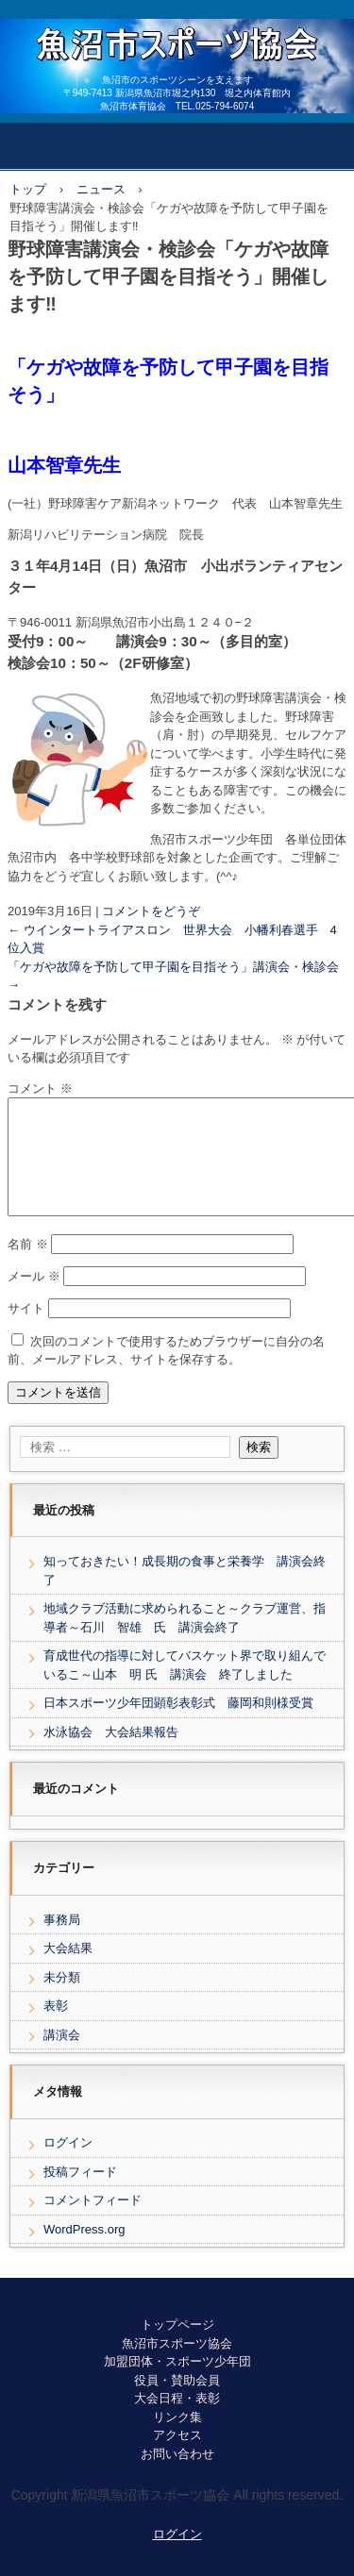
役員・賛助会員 (177, 2403)
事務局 (61, 1942)
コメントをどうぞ (151, 911)
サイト (26, 1331)
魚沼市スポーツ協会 (177, 2366)
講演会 (61, 2057)
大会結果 (68, 1971)
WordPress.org (84, 2252)
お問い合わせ (177, 2476)
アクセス (177, 2458)
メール (34, 1299)
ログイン (68, 2165)
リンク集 (177, 2440)
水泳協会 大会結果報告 (117, 1755)
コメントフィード (92, 2223)
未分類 (61, 2000)
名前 (28, 1267)
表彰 (55, 2028)
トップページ (177, 2347)
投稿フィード (80, 2194)
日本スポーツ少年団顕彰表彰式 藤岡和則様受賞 (178, 1725)
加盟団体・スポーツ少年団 (177, 2384)
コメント (40, 1088)
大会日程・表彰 (177, 2421)
